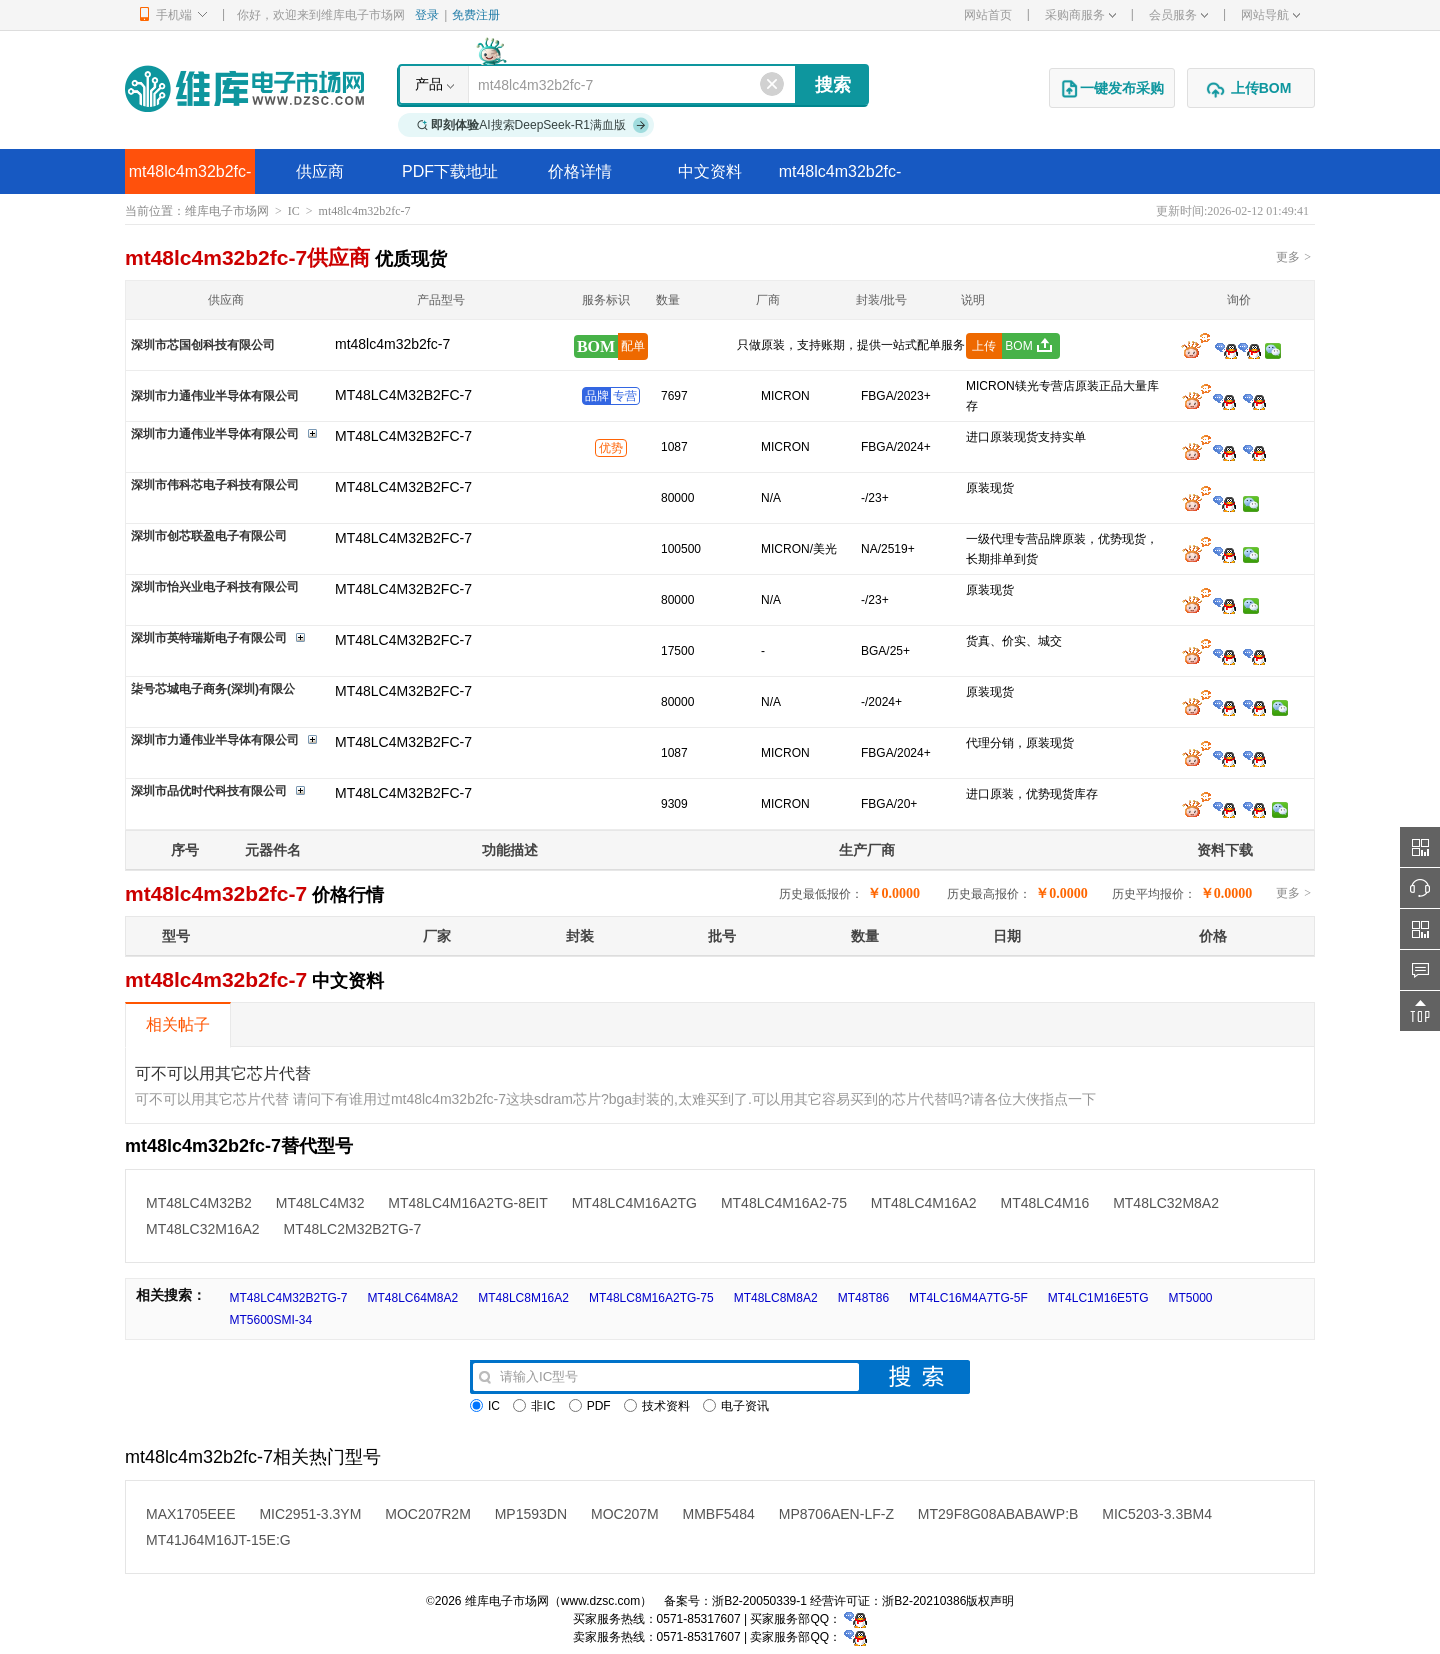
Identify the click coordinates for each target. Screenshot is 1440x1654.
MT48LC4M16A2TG (634, 1203)
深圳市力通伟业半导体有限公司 (215, 396)
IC (294, 211)
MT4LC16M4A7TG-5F (968, 1298)
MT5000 (1190, 1298)
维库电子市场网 (227, 211)
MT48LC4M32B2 (199, 1203)
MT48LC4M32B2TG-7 (288, 1298)
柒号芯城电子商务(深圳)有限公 (213, 689)
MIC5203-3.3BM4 (1157, 1514)
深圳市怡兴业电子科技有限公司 (215, 587)
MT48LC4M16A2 (924, 1203)
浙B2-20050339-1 (759, 1601)
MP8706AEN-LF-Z (836, 1514)
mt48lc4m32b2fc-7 (190, 178)
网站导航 (1270, 15)
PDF (590, 1406)
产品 (429, 84)
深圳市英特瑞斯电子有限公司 (209, 638)
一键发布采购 (1112, 89)
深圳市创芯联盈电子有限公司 (209, 536)
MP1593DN (531, 1514)
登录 (427, 15)
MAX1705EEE (191, 1514)
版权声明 (990, 1601)
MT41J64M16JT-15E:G (218, 1540)
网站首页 (988, 15)
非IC (534, 1406)
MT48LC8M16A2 (523, 1298)
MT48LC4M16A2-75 (784, 1203)
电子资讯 (736, 1406)
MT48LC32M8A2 (1166, 1203)
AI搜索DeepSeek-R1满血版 (533, 125)
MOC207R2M (428, 1514)
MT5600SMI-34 (270, 1320)
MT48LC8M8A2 (776, 1298)
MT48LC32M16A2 (203, 1229)
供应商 (320, 171)
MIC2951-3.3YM (310, 1514)
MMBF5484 (719, 1514)
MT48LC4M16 (1045, 1203)
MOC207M (625, 1514)
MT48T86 (863, 1298)
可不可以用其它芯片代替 (223, 1073)
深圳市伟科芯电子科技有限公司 (215, 485)
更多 (1293, 257)
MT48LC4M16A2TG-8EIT (468, 1203)
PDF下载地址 (450, 171)
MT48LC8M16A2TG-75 (651, 1298)
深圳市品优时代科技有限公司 (209, 791)
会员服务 (1178, 15)
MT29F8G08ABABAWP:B (998, 1514)
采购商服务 (1080, 15)
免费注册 (476, 15)
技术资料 (657, 1406)
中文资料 (710, 171)
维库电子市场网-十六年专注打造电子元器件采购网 (244, 88)
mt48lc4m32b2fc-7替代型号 (840, 178)
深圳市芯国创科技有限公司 (203, 345)
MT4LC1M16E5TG (1098, 1298)
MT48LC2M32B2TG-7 (353, 1229)
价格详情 (580, 171)
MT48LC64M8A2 (413, 1298)
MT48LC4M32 (320, 1203)
